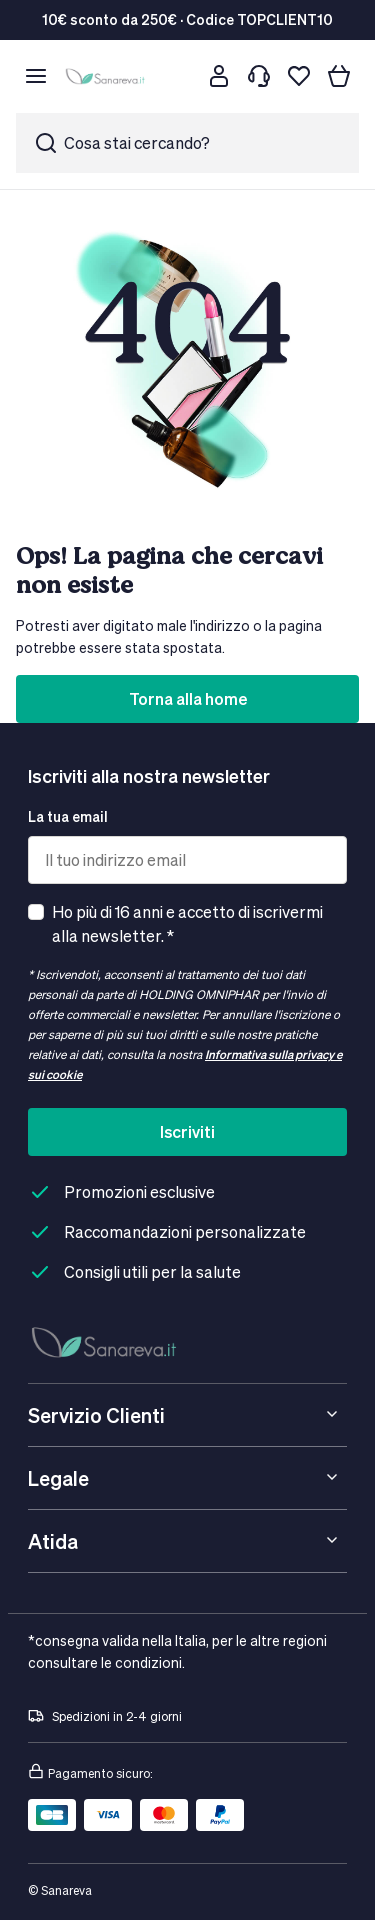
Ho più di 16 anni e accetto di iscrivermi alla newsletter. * (187, 923)
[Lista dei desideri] (299, 76)
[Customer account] (219, 76)
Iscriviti (187, 1131)
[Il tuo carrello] (339, 76)
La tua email (68, 816)
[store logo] (107, 76)
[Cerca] (179, 76)
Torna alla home (188, 698)
